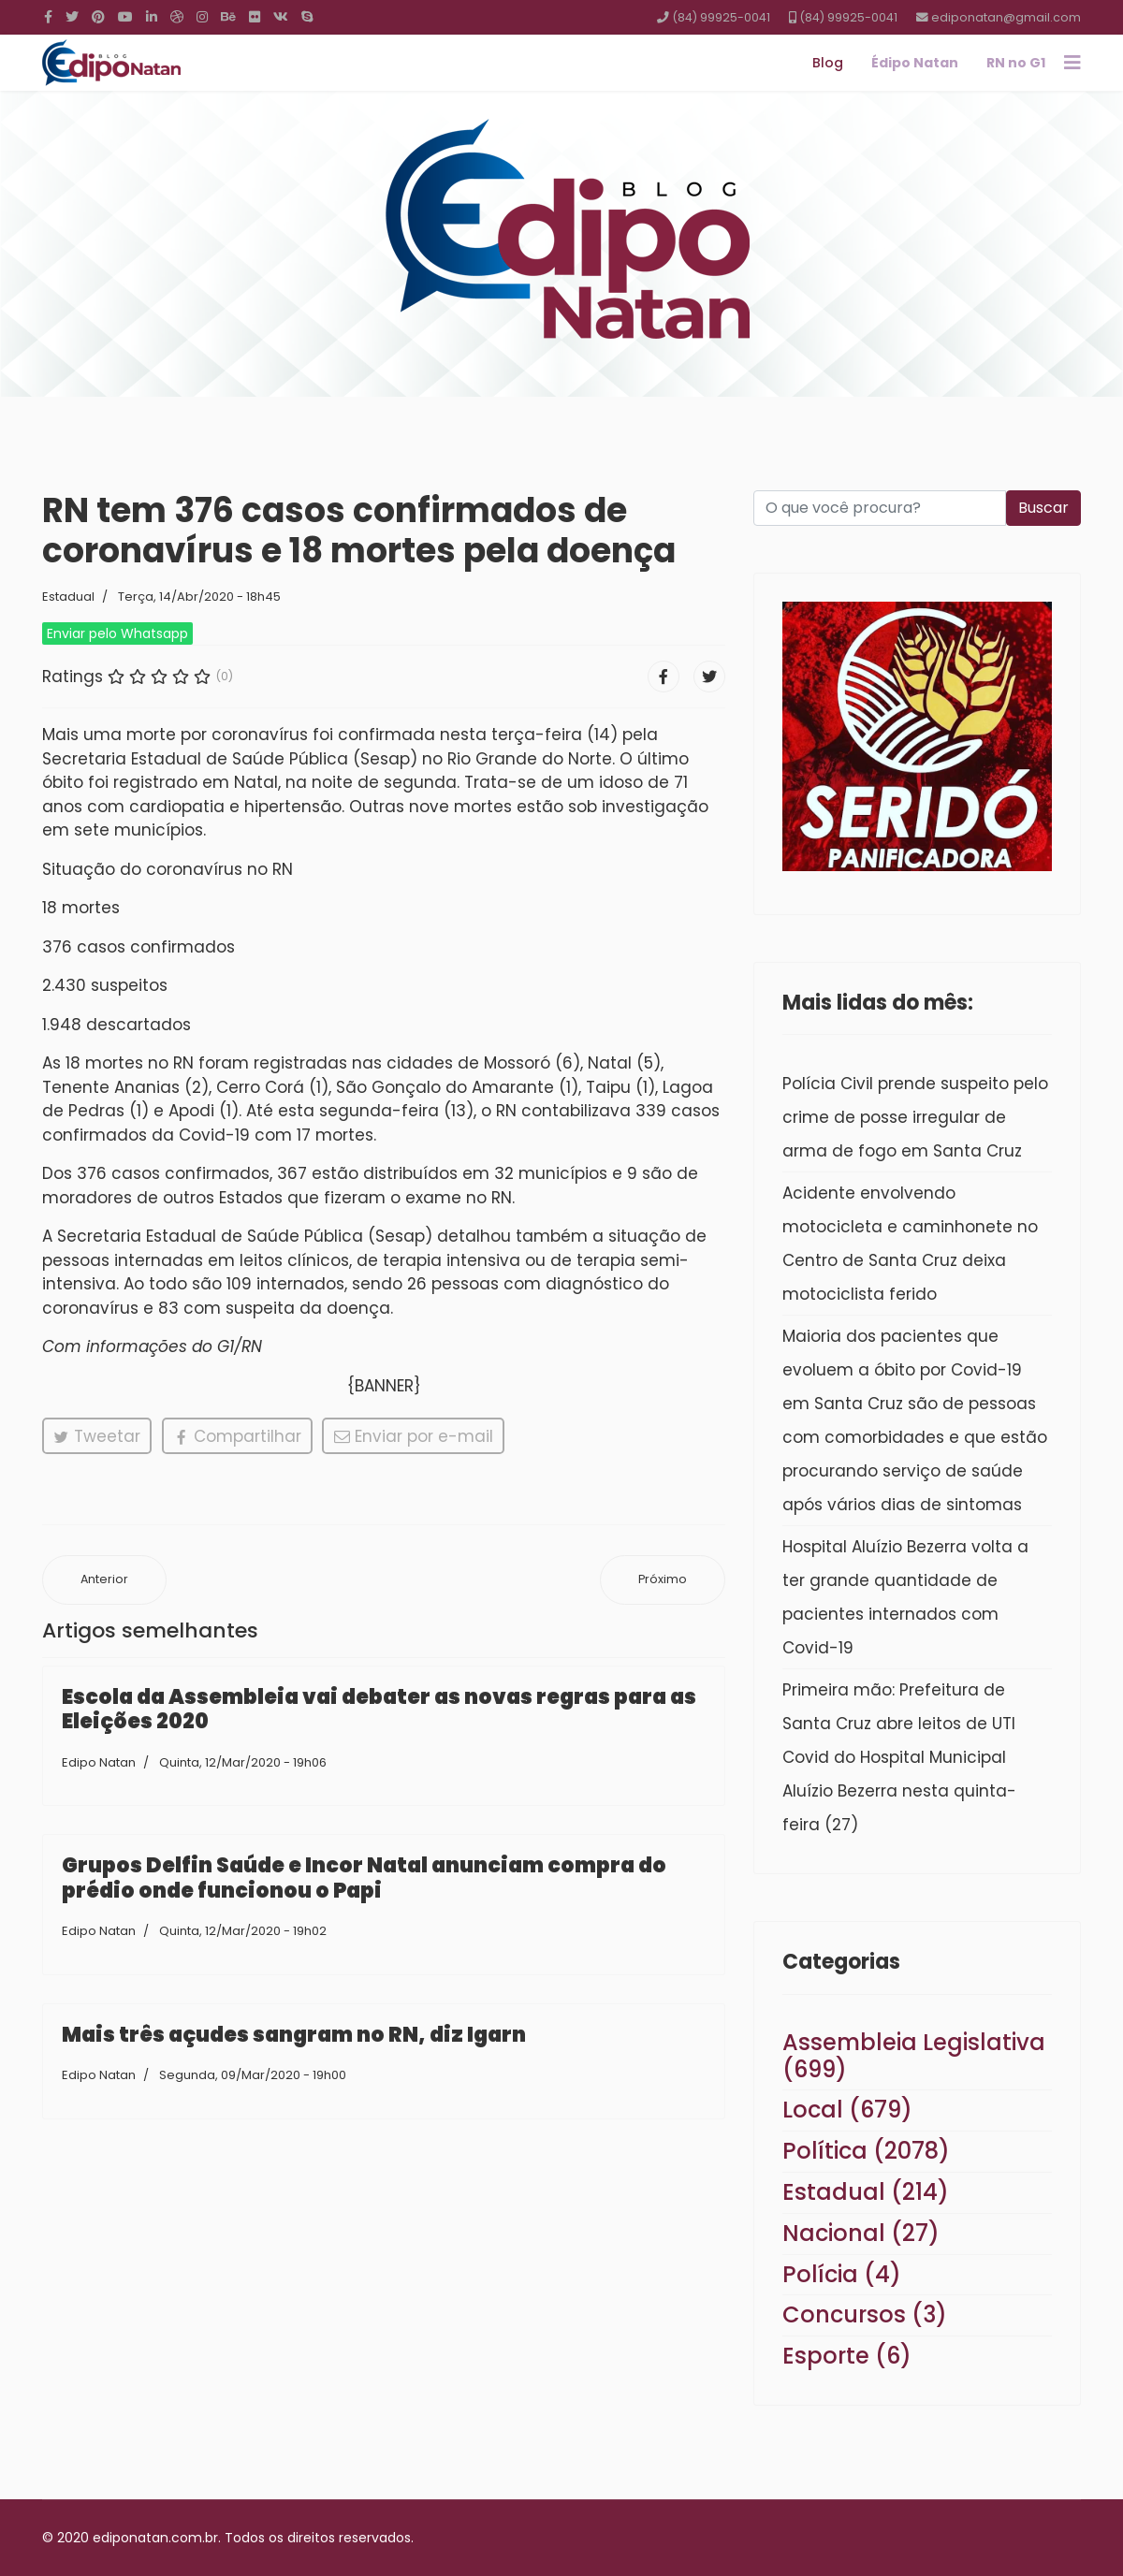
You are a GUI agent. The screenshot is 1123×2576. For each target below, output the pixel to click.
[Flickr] (254, 16)
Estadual (68, 596)
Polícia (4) (841, 2274)
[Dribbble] (176, 16)
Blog (827, 62)
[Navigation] (1072, 63)
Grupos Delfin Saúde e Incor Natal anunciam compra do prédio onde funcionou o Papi (364, 1877)
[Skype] (307, 16)
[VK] (280, 16)
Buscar (1043, 507)
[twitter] (72, 16)
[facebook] (48, 16)
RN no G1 (1015, 62)
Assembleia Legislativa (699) (913, 2056)
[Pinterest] (98, 16)
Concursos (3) (864, 2314)
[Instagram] (202, 16)
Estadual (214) (865, 2191)
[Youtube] (125, 16)
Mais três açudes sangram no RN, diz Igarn (294, 2034)
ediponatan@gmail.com (1006, 17)
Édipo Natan (914, 62)
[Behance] (228, 16)
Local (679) (847, 2109)
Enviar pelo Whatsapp (117, 633)
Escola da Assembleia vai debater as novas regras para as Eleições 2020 (379, 1709)
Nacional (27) (861, 2233)
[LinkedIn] (151, 16)
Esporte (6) (847, 2355)
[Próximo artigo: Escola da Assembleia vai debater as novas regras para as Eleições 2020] (662, 1580)
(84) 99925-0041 (721, 17)
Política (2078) (866, 2150)
